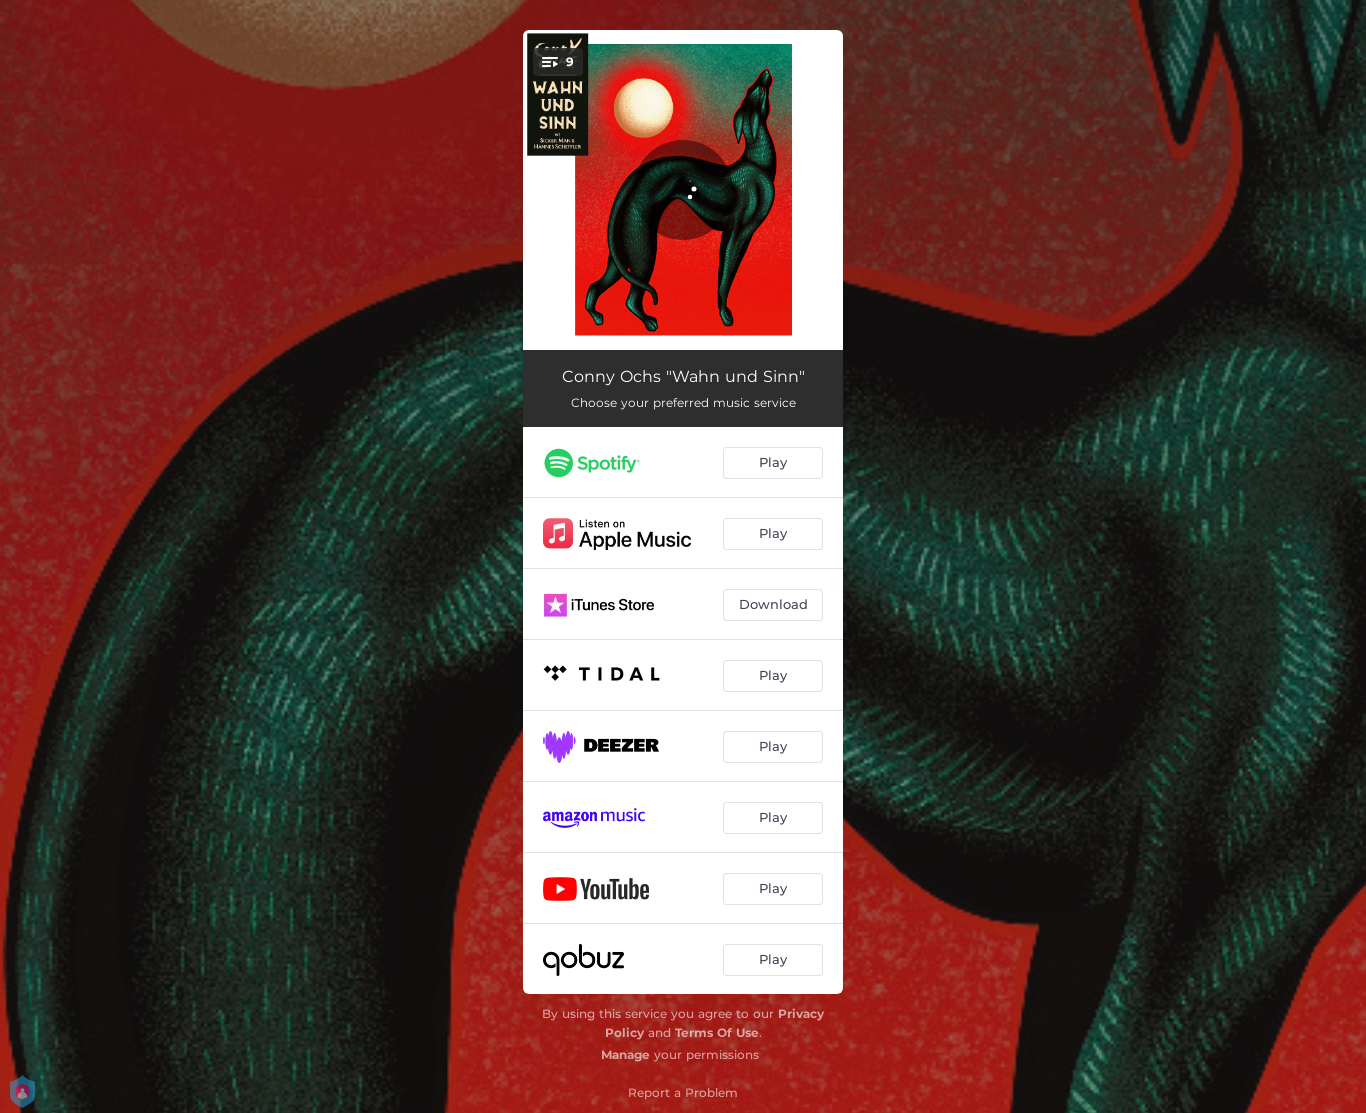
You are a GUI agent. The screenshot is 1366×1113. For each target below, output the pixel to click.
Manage (625, 1054)
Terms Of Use (717, 1032)
